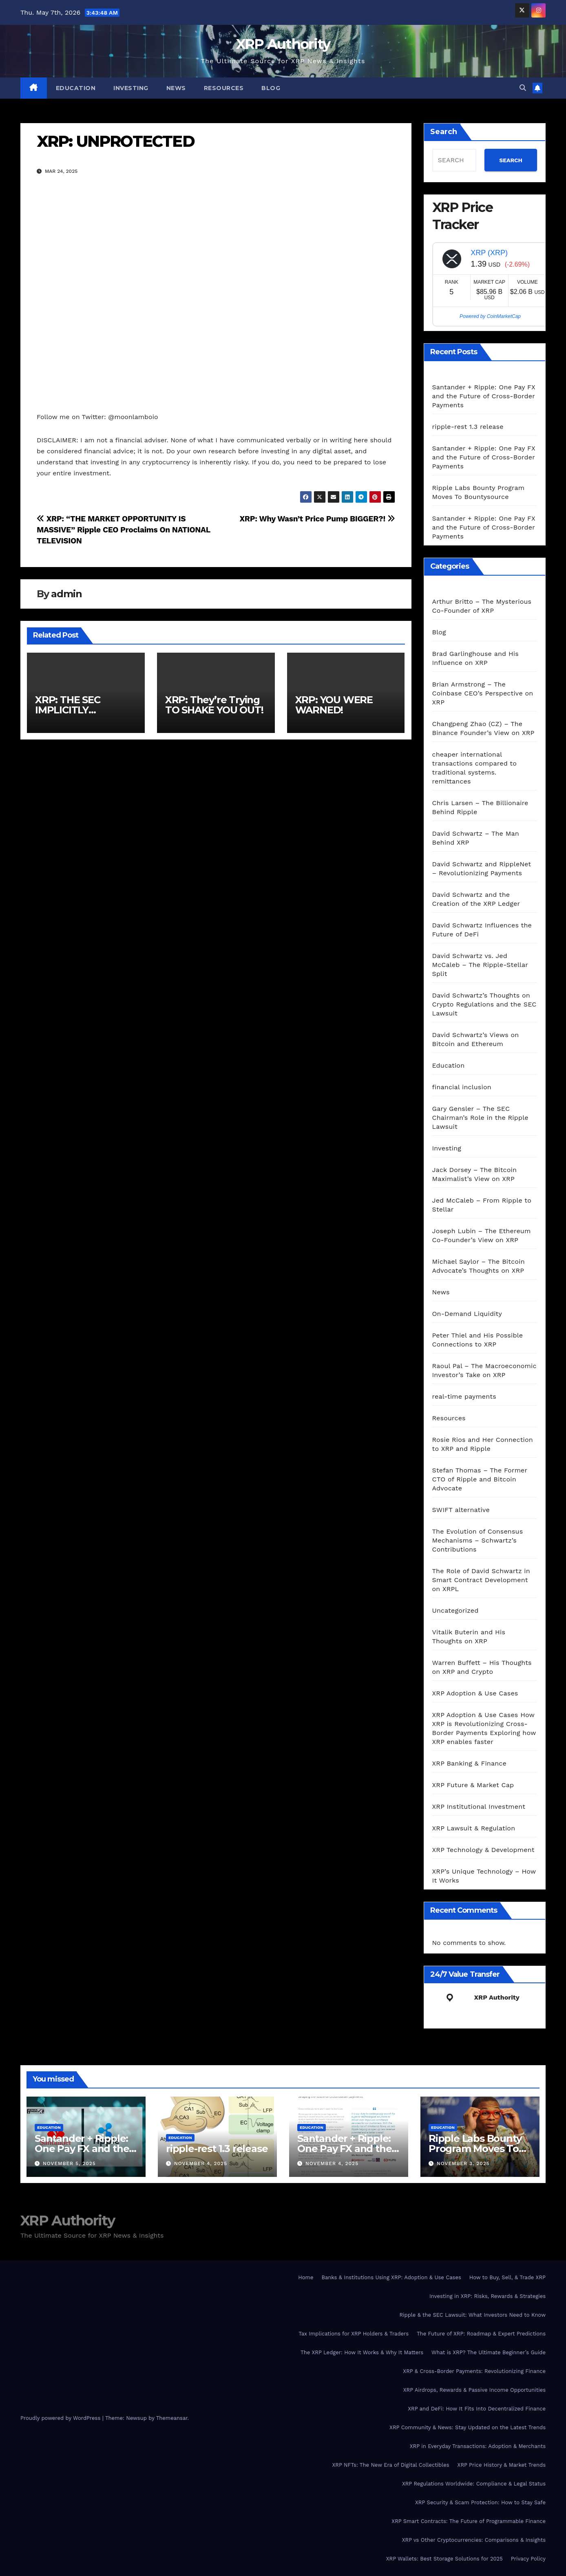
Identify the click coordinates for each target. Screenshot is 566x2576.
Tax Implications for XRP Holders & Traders (353, 2334)
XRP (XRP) (489, 253)
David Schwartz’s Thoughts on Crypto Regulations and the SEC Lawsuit (484, 1004)
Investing (130, 88)
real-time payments (464, 1396)
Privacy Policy (528, 2559)
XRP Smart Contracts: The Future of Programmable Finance (468, 2521)
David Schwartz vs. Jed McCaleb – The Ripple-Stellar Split (480, 965)
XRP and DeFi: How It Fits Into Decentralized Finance (477, 2409)
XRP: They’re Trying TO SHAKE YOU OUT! (214, 705)
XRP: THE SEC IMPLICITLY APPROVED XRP (74, 710)
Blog (270, 88)
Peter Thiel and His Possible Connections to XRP (477, 1339)
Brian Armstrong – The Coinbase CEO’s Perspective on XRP (482, 693)
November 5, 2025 (69, 2163)
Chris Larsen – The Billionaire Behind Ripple (480, 807)
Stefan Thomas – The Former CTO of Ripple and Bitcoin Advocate (479, 1479)
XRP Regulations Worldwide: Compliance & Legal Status (474, 2484)
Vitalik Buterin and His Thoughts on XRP (469, 1636)
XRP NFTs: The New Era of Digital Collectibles (390, 2465)
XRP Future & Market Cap (473, 1785)
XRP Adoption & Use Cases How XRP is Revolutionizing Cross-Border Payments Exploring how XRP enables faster (484, 1728)
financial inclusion (461, 1087)
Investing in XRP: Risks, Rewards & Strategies (487, 2296)
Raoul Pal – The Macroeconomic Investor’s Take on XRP (484, 1370)
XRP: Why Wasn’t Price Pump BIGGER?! (317, 518)
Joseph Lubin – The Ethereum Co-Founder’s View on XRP (481, 1235)
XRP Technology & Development (483, 1850)
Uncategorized (455, 1610)
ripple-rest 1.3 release (468, 426)
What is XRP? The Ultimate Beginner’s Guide (488, 2352)
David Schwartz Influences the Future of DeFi (482, 929)
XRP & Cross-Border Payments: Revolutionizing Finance (474, 2371)
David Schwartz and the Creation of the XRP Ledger (476, 899)
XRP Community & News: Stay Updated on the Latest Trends (467, 2427)
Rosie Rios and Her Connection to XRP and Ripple (482, 1444)
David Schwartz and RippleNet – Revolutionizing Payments (481, 868)
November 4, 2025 (200, 2163)
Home (305, 2277)
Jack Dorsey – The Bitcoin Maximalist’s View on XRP (474, 1174)
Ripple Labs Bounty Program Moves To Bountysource (475, 2148)
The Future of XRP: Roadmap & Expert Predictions (481, 2334)
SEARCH (510, 160)
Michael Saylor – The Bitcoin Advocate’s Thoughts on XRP (478, 1266)
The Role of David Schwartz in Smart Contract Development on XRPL (481, 1580)
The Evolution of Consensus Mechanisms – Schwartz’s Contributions (477, 1540)
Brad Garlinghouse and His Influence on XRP (475, 658)
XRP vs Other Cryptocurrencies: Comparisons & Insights (474, 2540)
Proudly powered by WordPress (61, 2418)
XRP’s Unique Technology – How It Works (484, 1875)
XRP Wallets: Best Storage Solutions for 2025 (444, 2559)
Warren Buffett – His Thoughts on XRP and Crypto (482, 1667)
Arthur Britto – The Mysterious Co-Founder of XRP (482, 606)
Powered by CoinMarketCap (490, 316)
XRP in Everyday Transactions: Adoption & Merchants (478, 2446)
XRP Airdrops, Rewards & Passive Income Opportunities (474, 2390)
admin (66, 594)
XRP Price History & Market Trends (502, 2465)
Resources (224, 88)
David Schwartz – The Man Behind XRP (475, 838)
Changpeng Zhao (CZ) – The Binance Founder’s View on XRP (483, 728)
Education (76, 88)
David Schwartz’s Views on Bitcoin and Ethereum (475, 1039)
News (176, 88)
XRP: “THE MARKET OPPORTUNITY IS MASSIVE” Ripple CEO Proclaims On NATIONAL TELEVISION (123, 529)
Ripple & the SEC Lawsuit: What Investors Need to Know (472, 2315)
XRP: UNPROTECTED (116, 141)
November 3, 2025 (463, 2163)
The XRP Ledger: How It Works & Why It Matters (362, 2352)
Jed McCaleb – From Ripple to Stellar (482, 1204)
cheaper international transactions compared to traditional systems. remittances (474, 768)
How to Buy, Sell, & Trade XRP (507, 2277)
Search (443, 131)
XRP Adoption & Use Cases (475, 1693)
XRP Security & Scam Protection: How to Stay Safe (480, 2502)
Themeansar (172, 2418)
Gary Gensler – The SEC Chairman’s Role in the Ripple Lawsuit (480, 1117)
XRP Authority (283, 44)
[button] (523, 88)
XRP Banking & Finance (469, 1763)
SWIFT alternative (461, 1510)
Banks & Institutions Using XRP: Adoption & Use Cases (391, 2277)
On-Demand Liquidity (467, 1314)
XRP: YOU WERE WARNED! (334, 705)
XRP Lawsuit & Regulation (473, 1828)
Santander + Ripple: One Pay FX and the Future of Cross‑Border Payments (483, 396)
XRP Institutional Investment (479, 1806)
